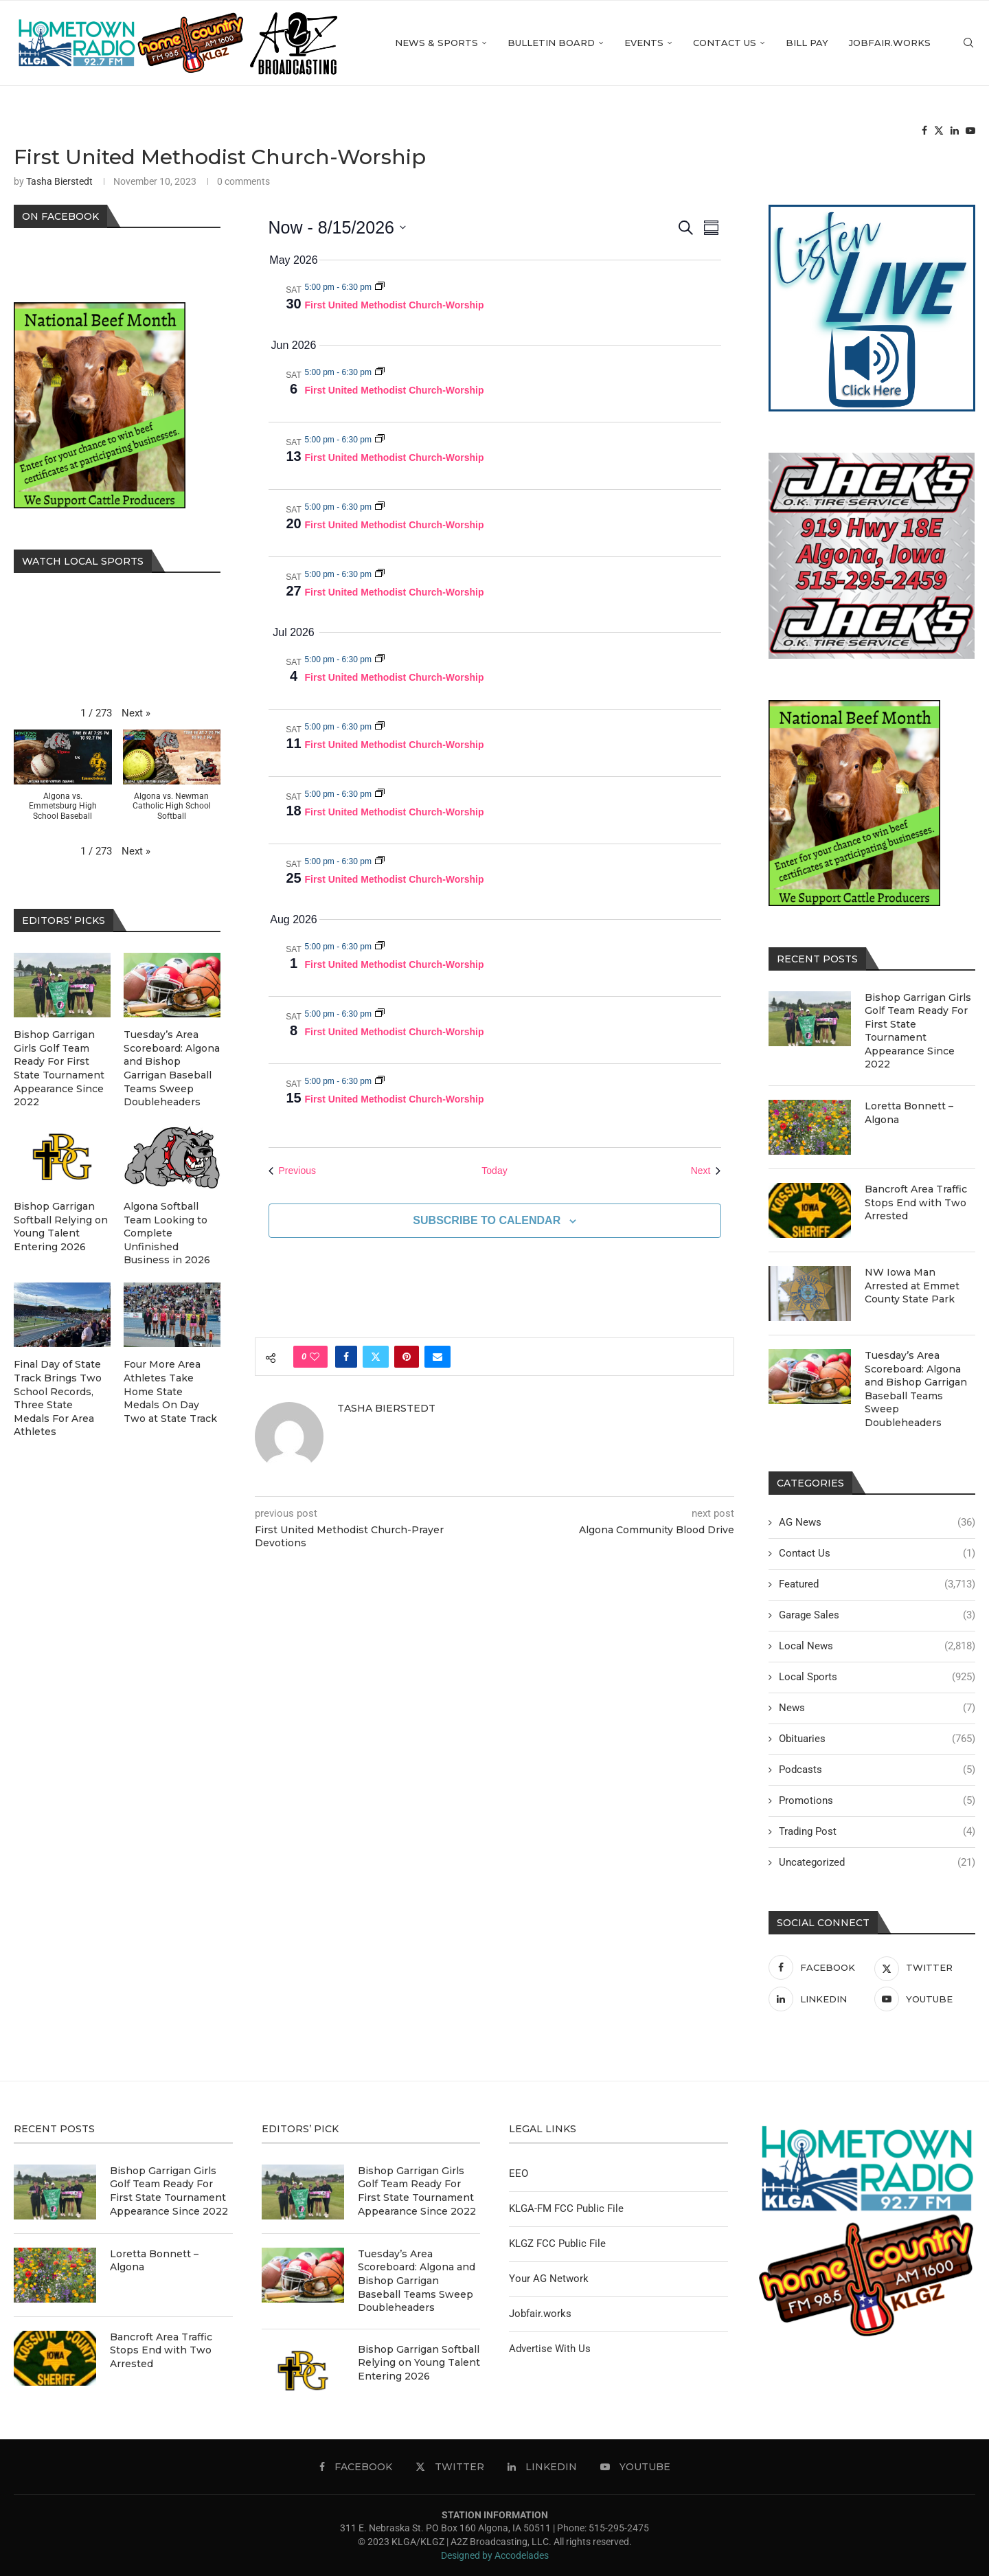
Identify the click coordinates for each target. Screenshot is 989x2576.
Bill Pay (807, 42)
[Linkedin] (955, 131)
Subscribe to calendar (486, 1220)
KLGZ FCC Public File (557, 2243)
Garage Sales (877, 1615)
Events (643, 42)
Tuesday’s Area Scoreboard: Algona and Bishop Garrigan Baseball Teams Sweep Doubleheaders (916, 1389)
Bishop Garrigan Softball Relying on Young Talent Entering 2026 (61, 1226)
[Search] (968, 43)
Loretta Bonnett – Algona (909, 1113)
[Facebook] (924, 131)
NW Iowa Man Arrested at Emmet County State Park (912, 1285)
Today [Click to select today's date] (494, 1170)
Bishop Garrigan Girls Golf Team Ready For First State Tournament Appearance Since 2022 (918, 1031)
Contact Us (724, 42)
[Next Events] (706, 1170)
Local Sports (877, 1677)
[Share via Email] (437, 1357)
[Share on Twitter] (376, 1357)
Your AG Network (549, 2278)
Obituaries (877, 1739)
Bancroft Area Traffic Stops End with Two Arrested (916, 1202)
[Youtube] (970, 131)
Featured (877, 1584)
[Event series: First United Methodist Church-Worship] (380, 287)
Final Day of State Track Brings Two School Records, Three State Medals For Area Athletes (58, 1398)
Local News (877, 1646)
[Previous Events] (292, 1170)
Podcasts (877, 1770)
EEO (518, 2173)
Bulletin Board (551, 42)
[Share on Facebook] (346, 1357)
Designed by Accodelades (495, 2555)
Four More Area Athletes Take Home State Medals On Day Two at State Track (170, 1391)
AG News (877, 1522)
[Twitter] (939, 131)
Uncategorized (877, 1862)
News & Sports (436, 42)
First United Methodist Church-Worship (394, 305)
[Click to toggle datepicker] (337, 228)
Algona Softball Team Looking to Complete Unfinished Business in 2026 (167, 1233)
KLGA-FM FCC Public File (566, 2208)
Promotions (877, 1801)
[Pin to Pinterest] (406, 1357)
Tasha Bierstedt (59, 181)
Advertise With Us (550, 2348)
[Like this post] (314, 1357)
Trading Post (877, 1831)
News (877, 1708)
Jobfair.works (890, 42)
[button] (136, 713)
